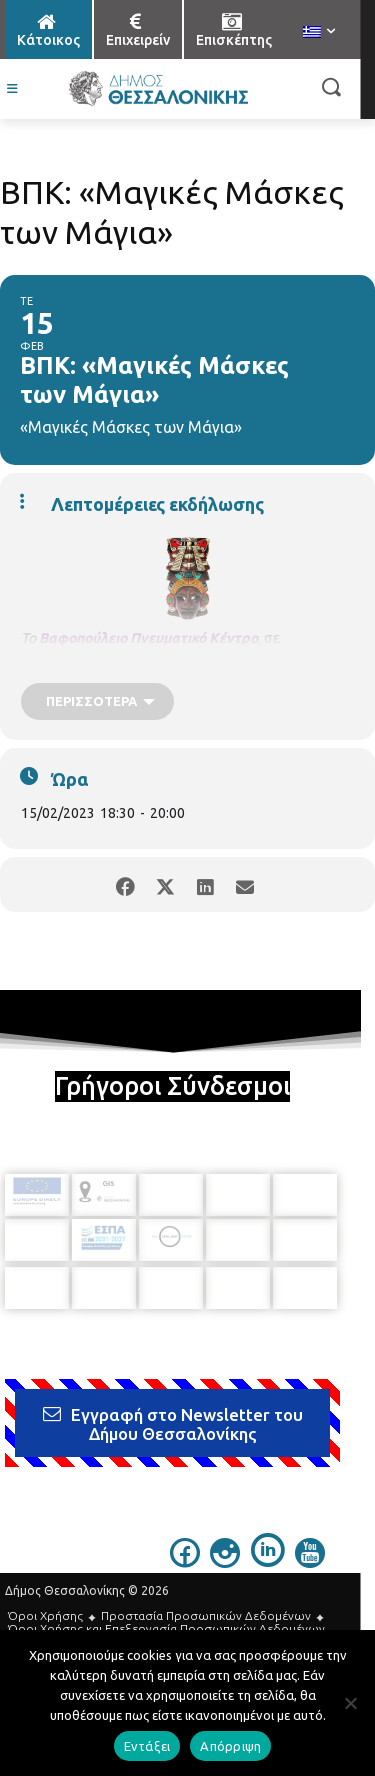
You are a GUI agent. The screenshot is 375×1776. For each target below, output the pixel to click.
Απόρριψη (230, 1746)
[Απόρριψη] (350, 1703)
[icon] (185, 1562)
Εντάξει (147, 1746)
